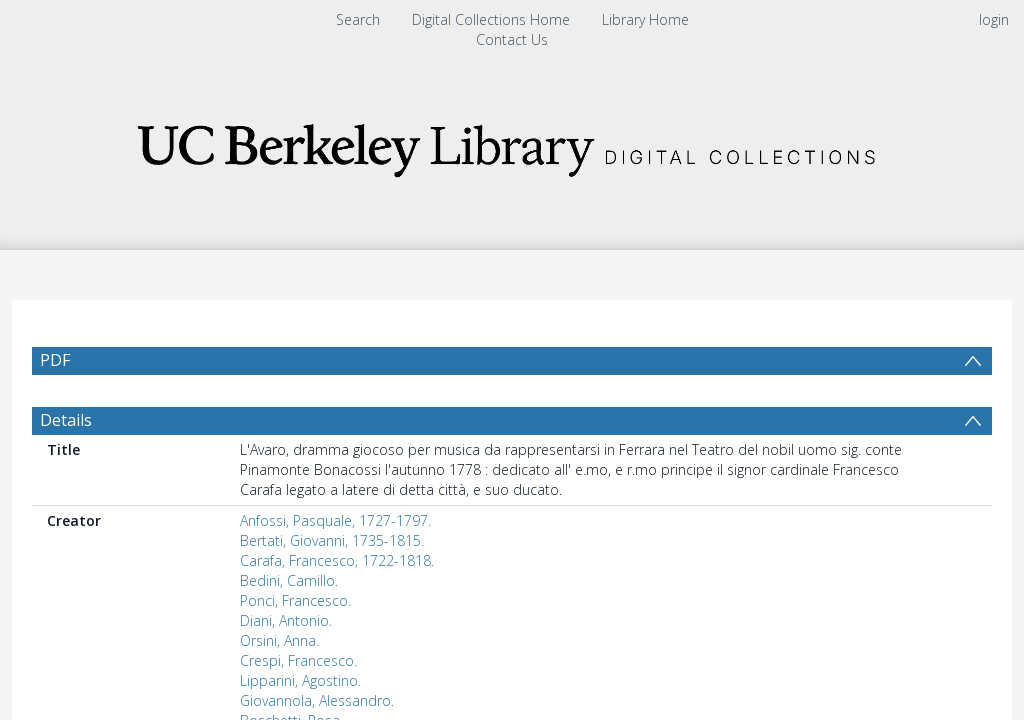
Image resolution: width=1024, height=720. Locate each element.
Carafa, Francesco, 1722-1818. (337, 560)
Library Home (645, 19)
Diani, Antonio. (286, 620)
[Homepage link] (512, 144)
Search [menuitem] (358, 19)
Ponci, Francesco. (295, 600)
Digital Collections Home (491, 19)
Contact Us (512, 39)
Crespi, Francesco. (298, 660)
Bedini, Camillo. (289, 580)
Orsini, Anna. (279, 640)
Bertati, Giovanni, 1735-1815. (332, 540)
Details (66, 420)
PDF (55, 360)
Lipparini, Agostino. (300, 680)
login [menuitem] (994, 19)
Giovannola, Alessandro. (317, 700)
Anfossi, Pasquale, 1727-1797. (335, 520)
